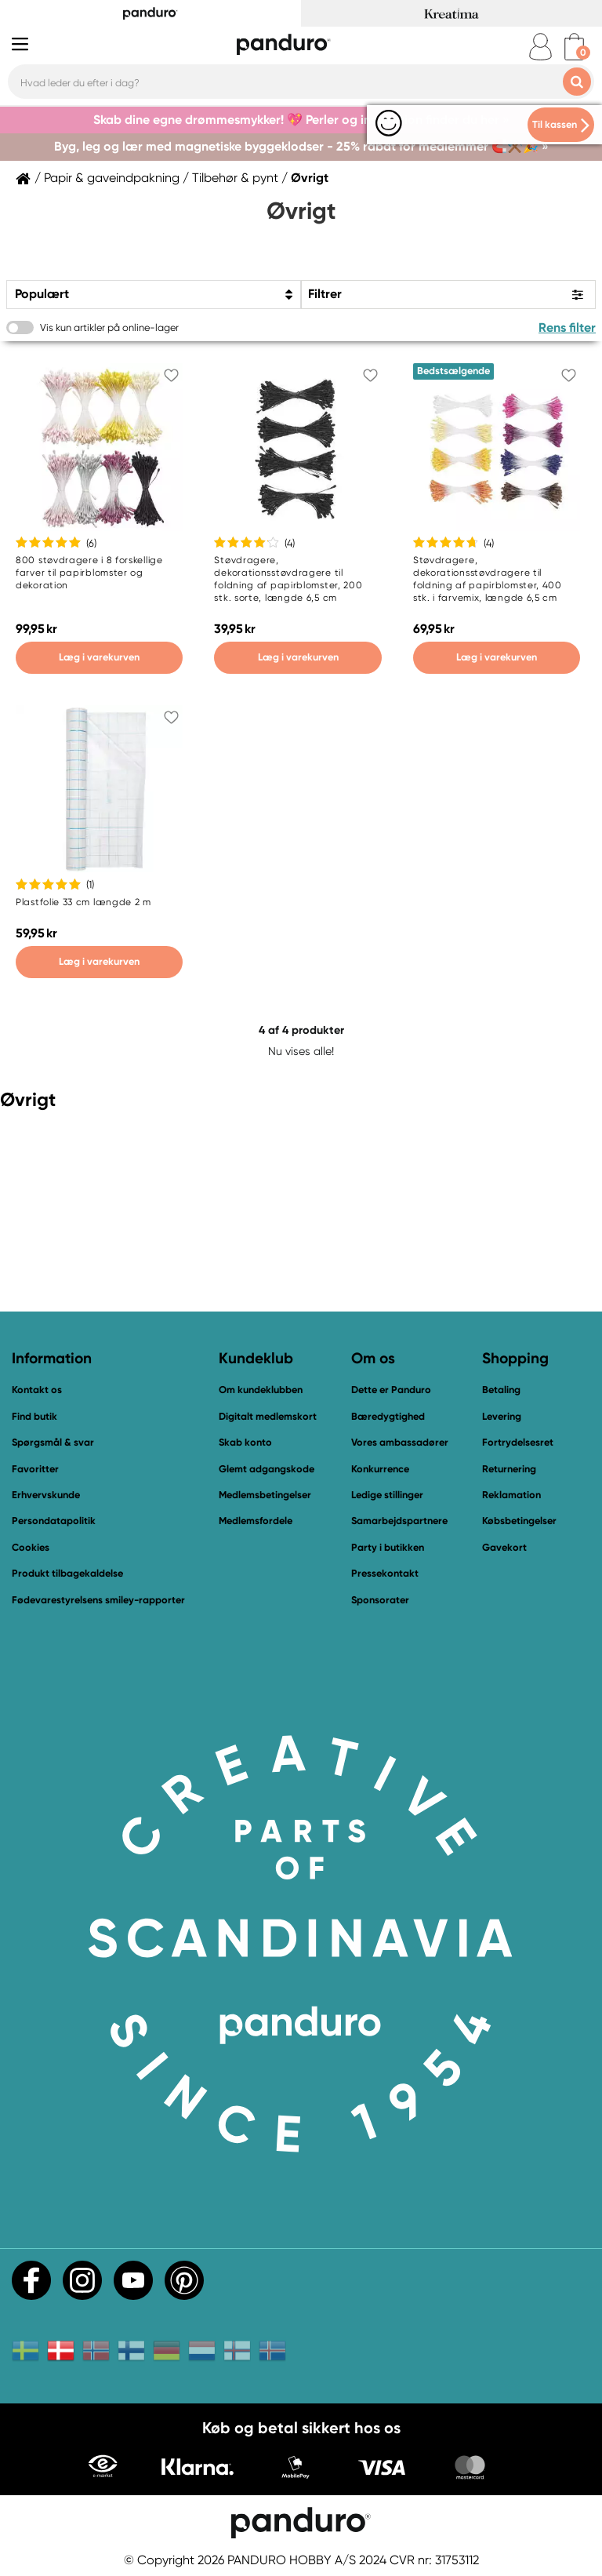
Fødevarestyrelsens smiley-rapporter (98, 1600)
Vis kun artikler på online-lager (109, 327)
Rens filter (567, 327)
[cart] (574, 46)
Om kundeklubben (261, 1389)
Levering (501, 1416)
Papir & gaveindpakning (112, 178)
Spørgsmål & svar (53, 1442)
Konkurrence (380, 1469)
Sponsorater (380, 1600)
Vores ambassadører (399, 1442)
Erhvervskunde (46, 1495)
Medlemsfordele (255, 1520)
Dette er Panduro (391, 1389)
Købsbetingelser (519, 1520)
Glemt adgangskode (266, 1469)
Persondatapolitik (54, 1520)
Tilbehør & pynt (235, 178)
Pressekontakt (385, 1573)
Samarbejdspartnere (399, 1520)
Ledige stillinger (387, 1495)
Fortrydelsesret (517, 1442)
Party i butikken (387, 1547)
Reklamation (511, 1495)
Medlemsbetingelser (265, 1495)
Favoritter (35, 1469)
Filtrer (325, 293)
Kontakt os (37, 1389)
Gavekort (504, 1547)
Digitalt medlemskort (268, 1416)
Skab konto (245, 1442)
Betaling (501, 1389)
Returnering (509, 1469)
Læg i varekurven (99, 657)
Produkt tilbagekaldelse (67, 1573)
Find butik (34, 1416)
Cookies (30, 1547)
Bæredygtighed (388, 1416)
